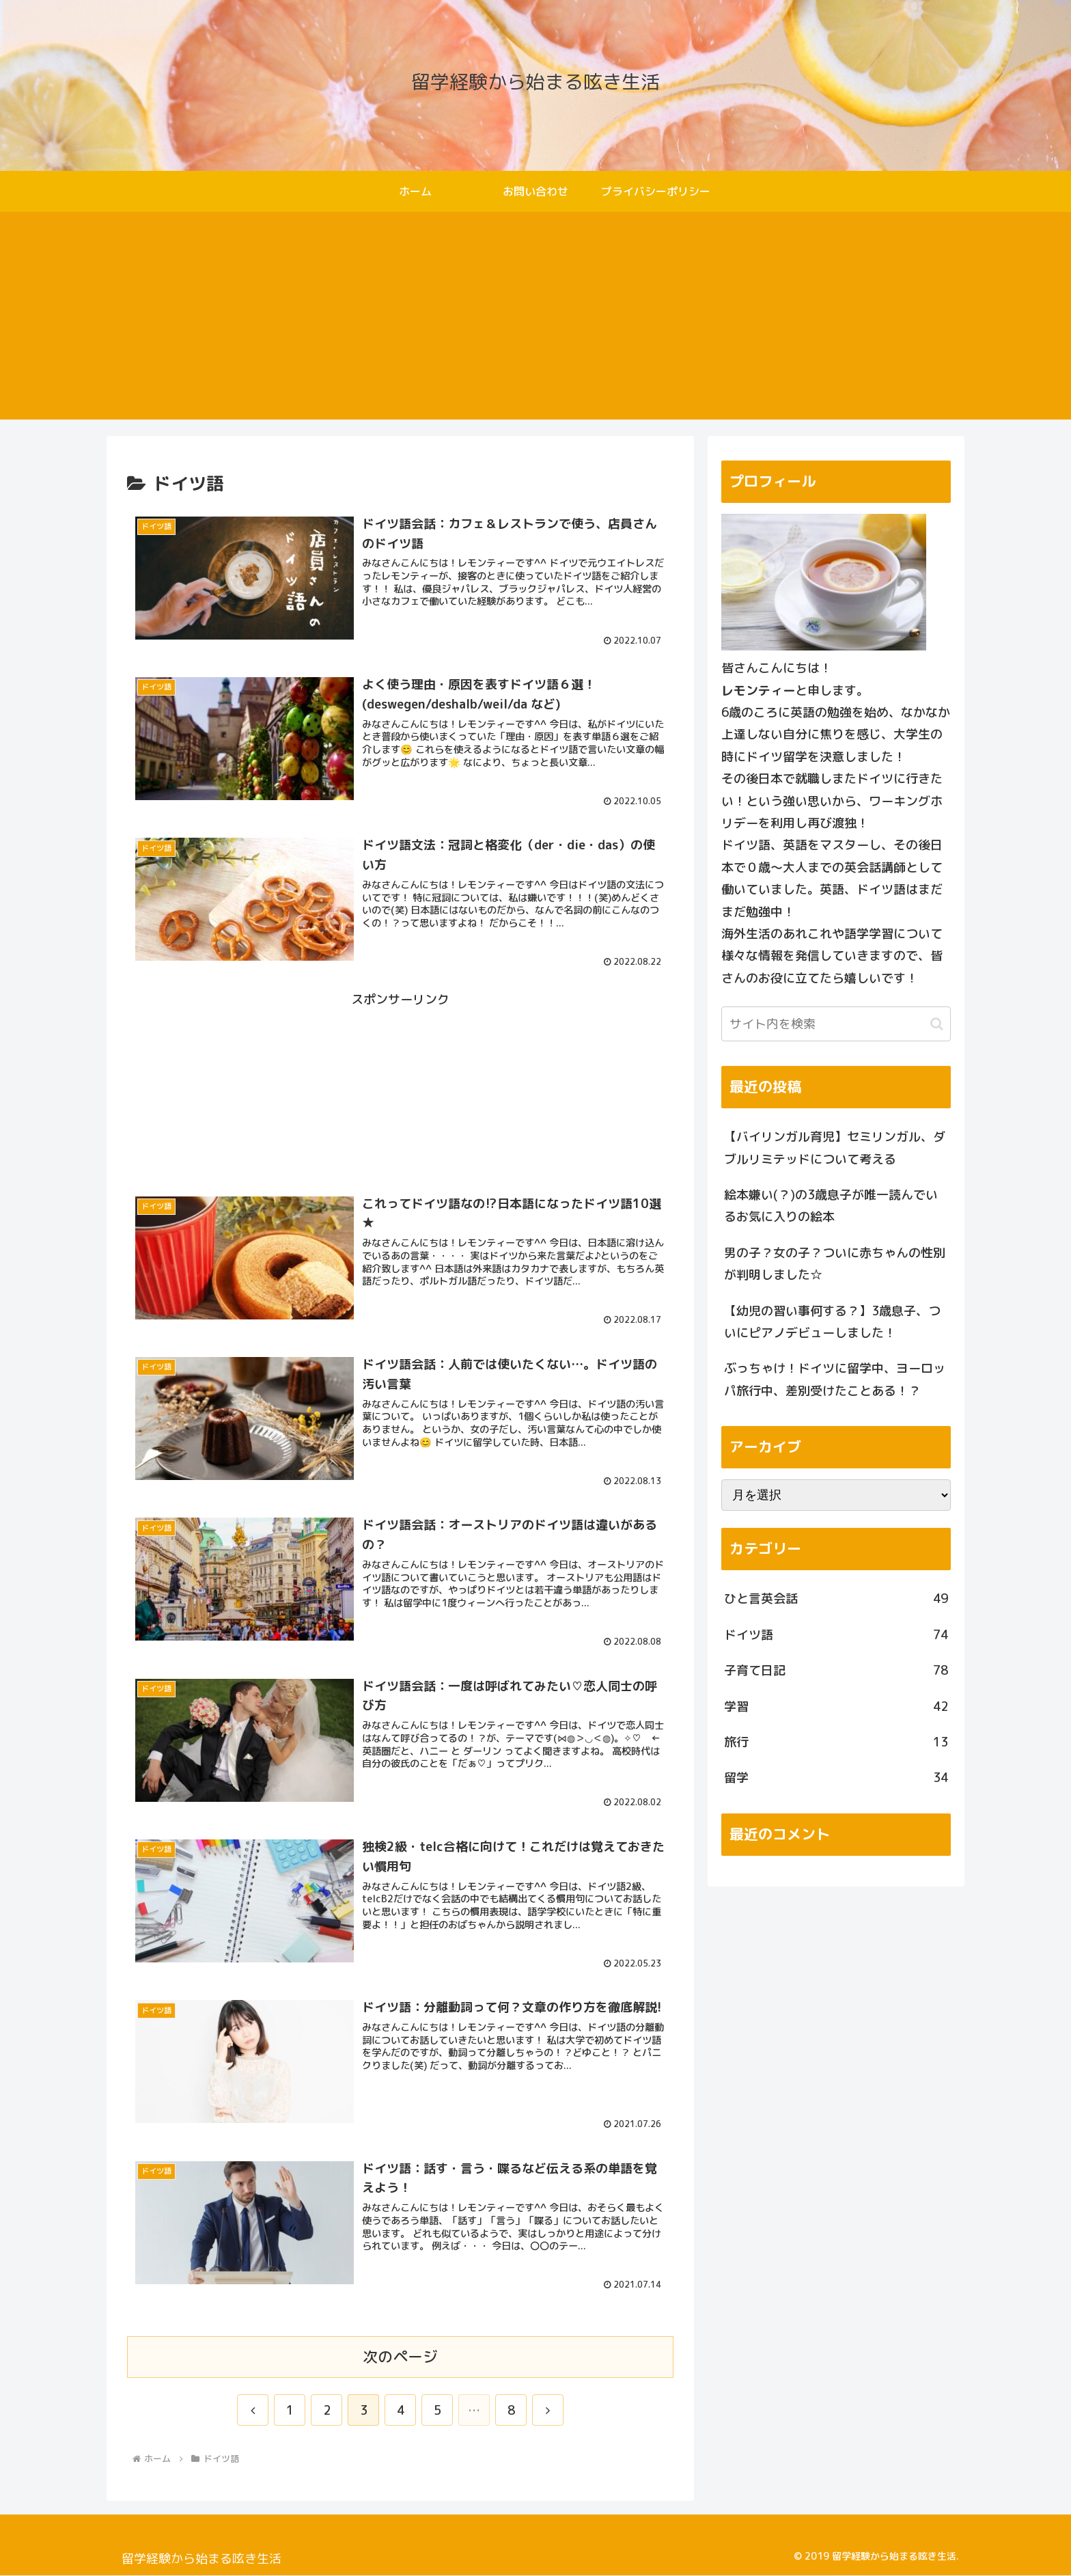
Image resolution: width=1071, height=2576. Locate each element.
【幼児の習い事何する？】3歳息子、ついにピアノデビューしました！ (832, 1321)
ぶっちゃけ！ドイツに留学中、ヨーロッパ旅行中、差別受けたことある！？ (834, 1379)
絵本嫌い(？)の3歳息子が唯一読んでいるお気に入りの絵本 (831, 1205)
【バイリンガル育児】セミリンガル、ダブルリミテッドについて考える (834, 1147)
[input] (836, 1023)
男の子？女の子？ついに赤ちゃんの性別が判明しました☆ (834, 1263)
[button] (937, 1024)
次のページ (400, 2356)
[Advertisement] (535, 324)
